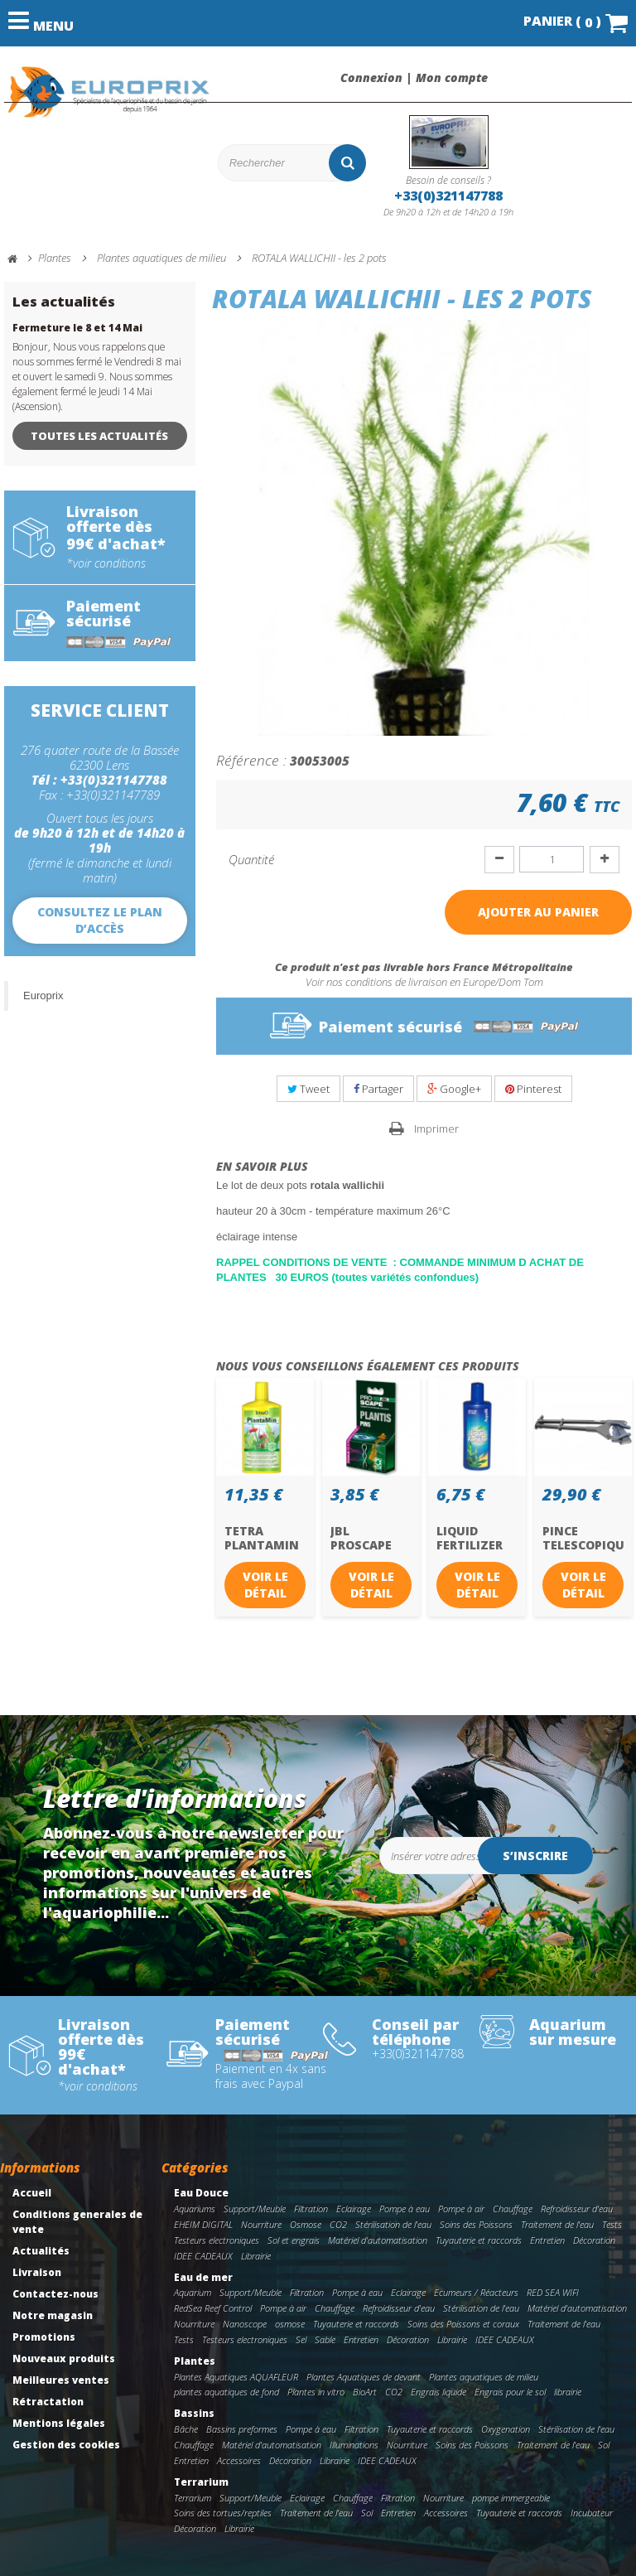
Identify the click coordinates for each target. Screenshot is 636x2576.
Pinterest (533, 1088)
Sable (325, 2339)
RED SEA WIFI (553, 2292)
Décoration (594, 2240)
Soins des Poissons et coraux (463, 2323)
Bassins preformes (241, 2429)
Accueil (31, 2193)
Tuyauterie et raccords (479, 2240)
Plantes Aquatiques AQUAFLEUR (236, 2377)
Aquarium (192, 2292)
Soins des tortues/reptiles (223, 2512)
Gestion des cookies (66, 2445)
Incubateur (592, 2512)
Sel (301, 2339)
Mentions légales (58, 2423)
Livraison (36, 2272)
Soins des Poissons (476, 2224)
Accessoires (239, 2460)
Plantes (194, 2361)
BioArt (365, 2391)
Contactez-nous (55, 2294)
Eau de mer (203, 2277)
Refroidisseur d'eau (577, 2208)
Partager (378, 1088)
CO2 (338, 2224)
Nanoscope (245, 2323)
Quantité (251, 859)
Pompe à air (461, 2208)
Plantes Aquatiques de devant (363, 2377)
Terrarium (201, 2482)
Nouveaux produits (63, 2358)
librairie (567, 2391)
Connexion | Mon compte (414, 77)
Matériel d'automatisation (377, 2240)
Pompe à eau (404, 2208)
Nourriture (261, 2224)
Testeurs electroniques (216, 2240)
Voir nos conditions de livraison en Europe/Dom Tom (424, 981)
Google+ (454, 1088)
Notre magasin (52, 2315)
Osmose (305, 2224)
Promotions (43, 2337)
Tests (612, 2224)
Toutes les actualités (99, 435)
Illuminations (354, 2444)
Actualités (41, 2251)
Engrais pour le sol (510, 2391)
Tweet (308, 1088)
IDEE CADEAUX (203, 2256)
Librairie (256, 2256)
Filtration (311, 2208)
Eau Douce (201, 2193)
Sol (604, 2444)
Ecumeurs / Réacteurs (476, 2292)
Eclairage (353, 2208)
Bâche (186, 2429)
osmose (290, 2323)
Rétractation (48, 2402)
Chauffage (512, 2208)
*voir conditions (106, 563)
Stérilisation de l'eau (393, 2224)
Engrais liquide (438, 2391)
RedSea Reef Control (213, 2308)
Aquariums (194, 2208)
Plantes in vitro (315, 2391)
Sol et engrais (293, 2240)
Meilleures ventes (60, 2380)
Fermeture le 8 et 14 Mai (77, 328)
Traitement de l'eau (557, 2224)
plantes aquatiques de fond (226, 2391)
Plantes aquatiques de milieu (483, 2377)
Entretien (547, 2240)
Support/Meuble (255, 2208)
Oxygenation (505, 2429)
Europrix (43, 995)
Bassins (194, 2413)
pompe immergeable (511, 2497)
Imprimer (436, 1128)
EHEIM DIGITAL (203, 2224)
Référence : (251, 759)
